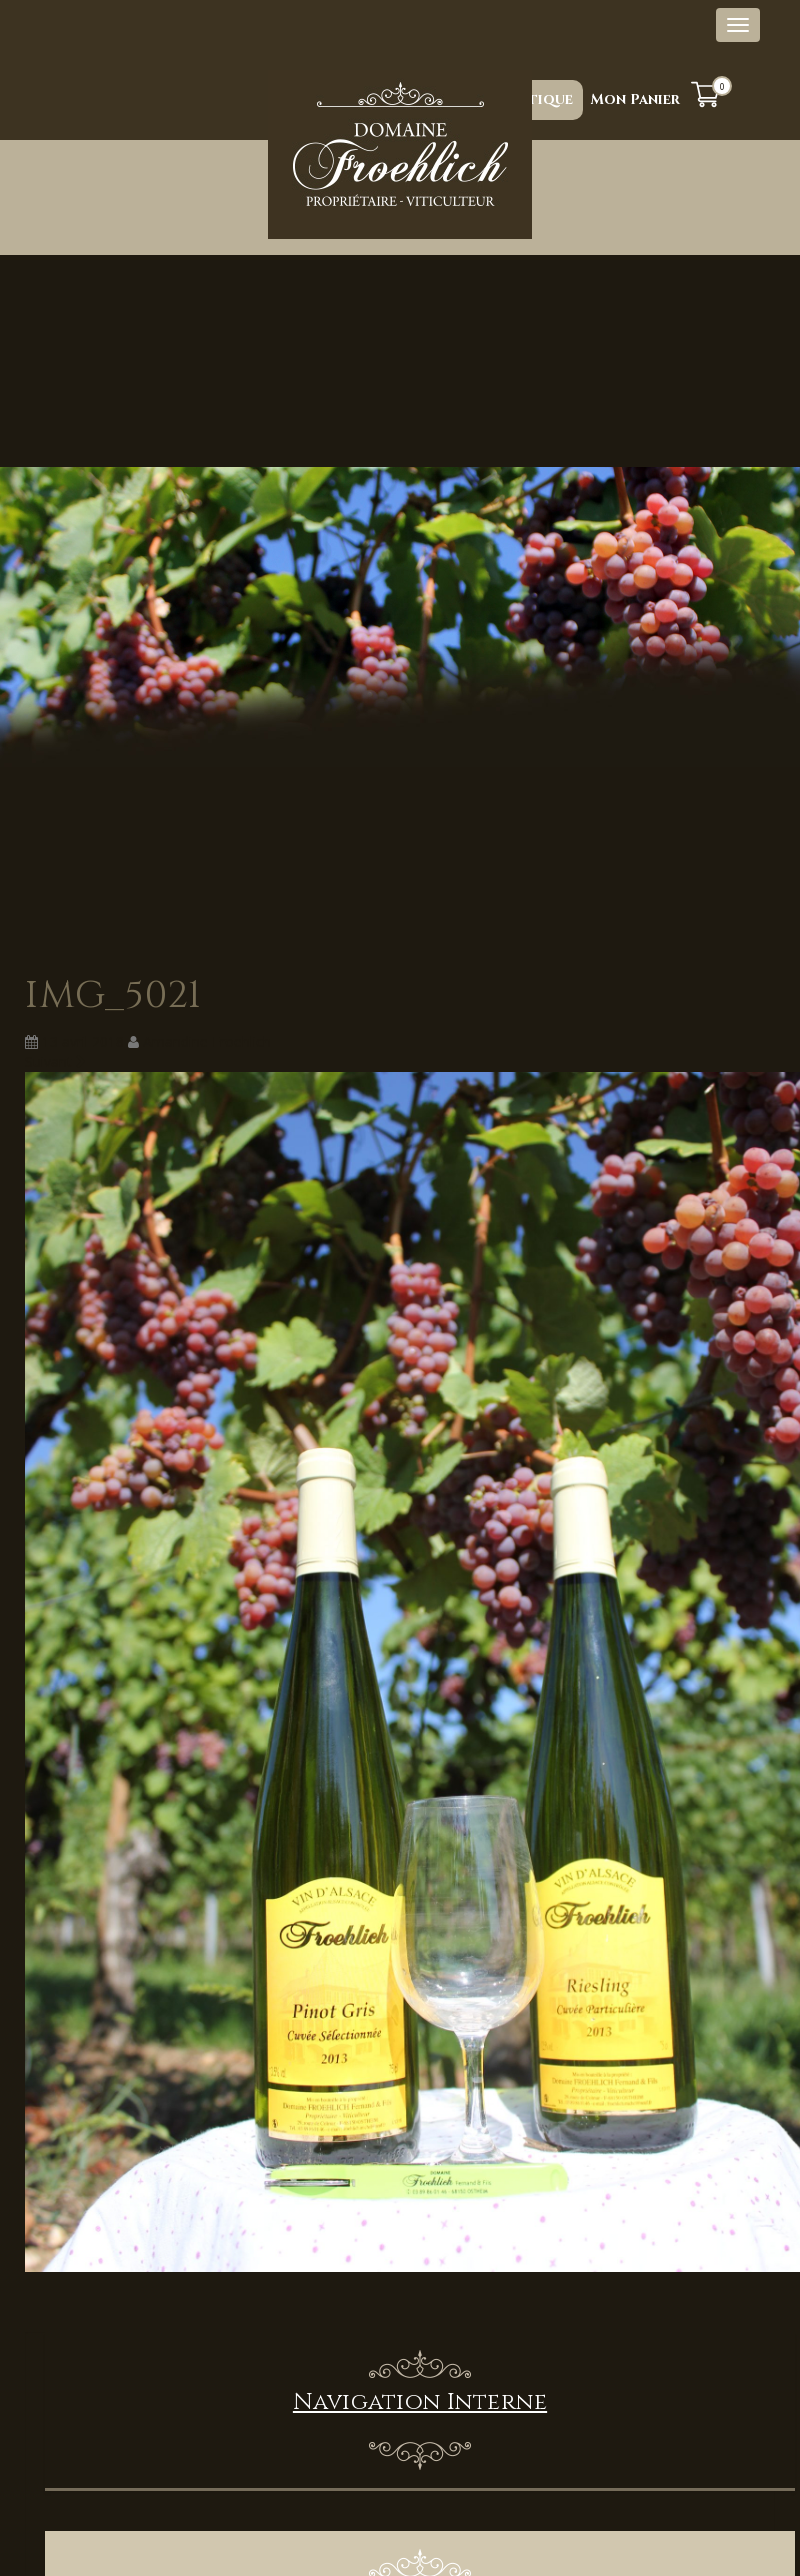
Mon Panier (635, 99)
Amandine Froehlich (207, 1041)
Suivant (55, 1061)
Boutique (534, 99)
